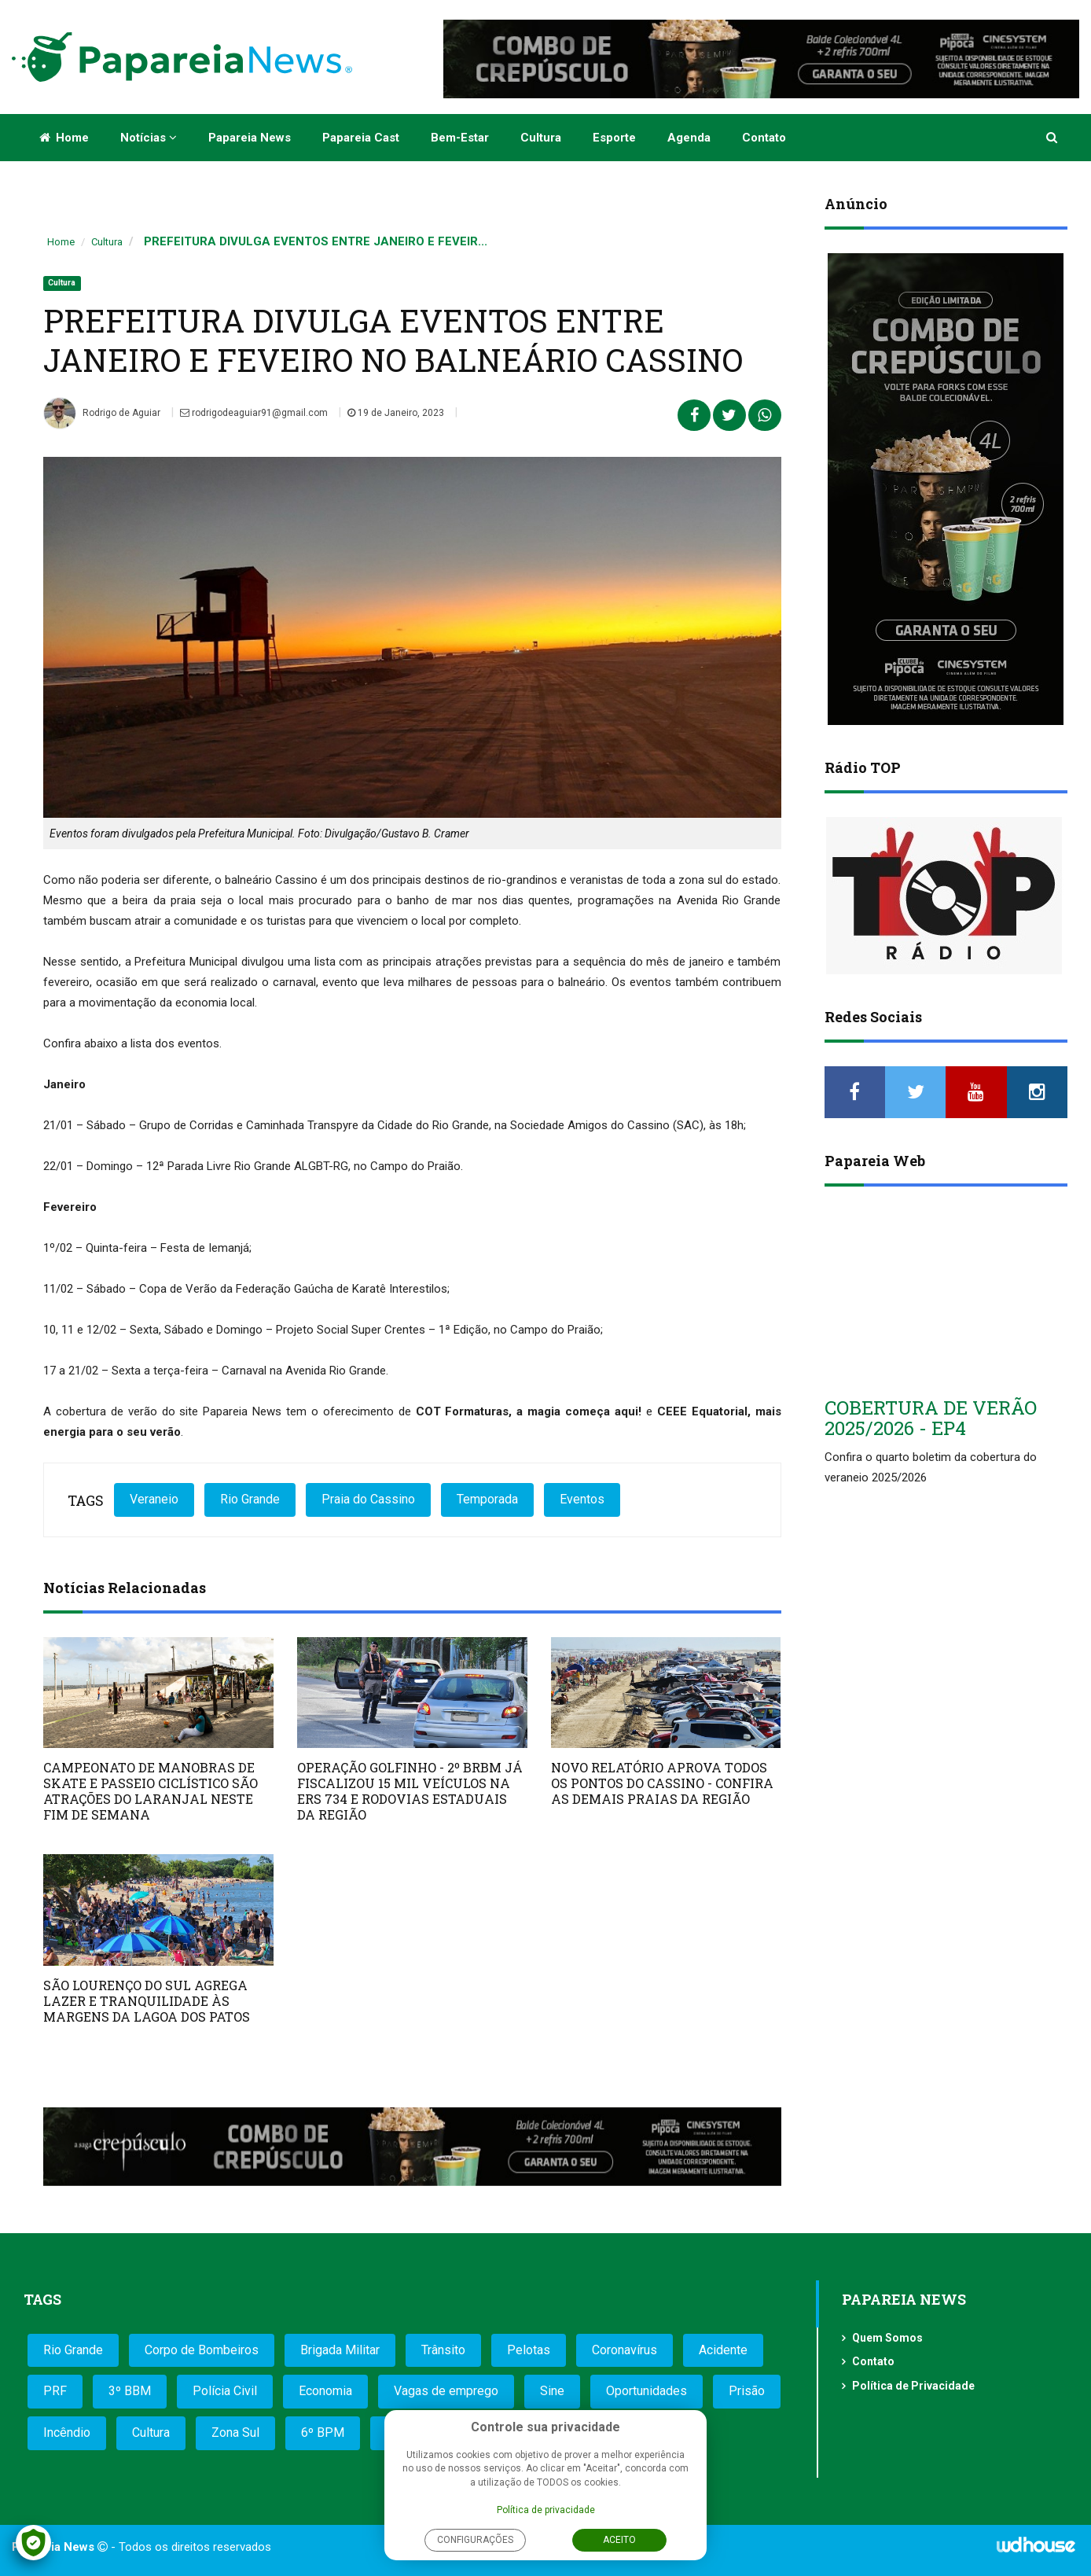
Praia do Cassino (368, 1499)
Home (64, 138)
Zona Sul (235, 2432)
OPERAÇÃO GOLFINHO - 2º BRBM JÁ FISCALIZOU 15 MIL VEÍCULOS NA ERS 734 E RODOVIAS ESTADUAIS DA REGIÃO (410, 1791)
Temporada (487, 1499)
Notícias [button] (148, 138)
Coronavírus (624, 2349)
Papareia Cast (360, 138)
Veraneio (154, 1499)
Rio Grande (250, 1499)
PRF (55, 2390)
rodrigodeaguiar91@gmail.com (254, 412)
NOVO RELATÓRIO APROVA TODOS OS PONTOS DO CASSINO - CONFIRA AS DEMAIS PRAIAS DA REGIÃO (662, 1783)
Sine (552, 2390)
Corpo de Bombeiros (202, 2349)
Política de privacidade (546, 2509)
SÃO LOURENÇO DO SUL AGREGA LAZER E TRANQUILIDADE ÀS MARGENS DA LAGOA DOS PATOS (146, 2001)
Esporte (614, 138)
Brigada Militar (340, 2349)
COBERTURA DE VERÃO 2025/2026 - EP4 (931, 1418)
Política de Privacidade (913, 2385)
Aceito (619, 2539)
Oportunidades (646, 2390)
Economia (325, 2390)
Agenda (689, 138)
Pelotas (528, 2349)
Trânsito (443, 2349)
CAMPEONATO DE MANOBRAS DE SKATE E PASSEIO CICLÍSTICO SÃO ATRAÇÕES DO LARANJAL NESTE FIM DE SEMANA (150, 1791)
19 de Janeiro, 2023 (395, 412)
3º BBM (129, 2390)
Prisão (747, 2390)
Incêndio (66, 2432)
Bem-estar (460, 138)
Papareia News (249, 138)
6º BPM (322, 2432)
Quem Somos (887, 2337)
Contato (764, 138)
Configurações (475, 2539)
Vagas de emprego (446, 2390)
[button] (1052, 137)
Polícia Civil (225, 2390)
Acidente (723, 2349)
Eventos (582, 1499)
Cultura (540, 138)
